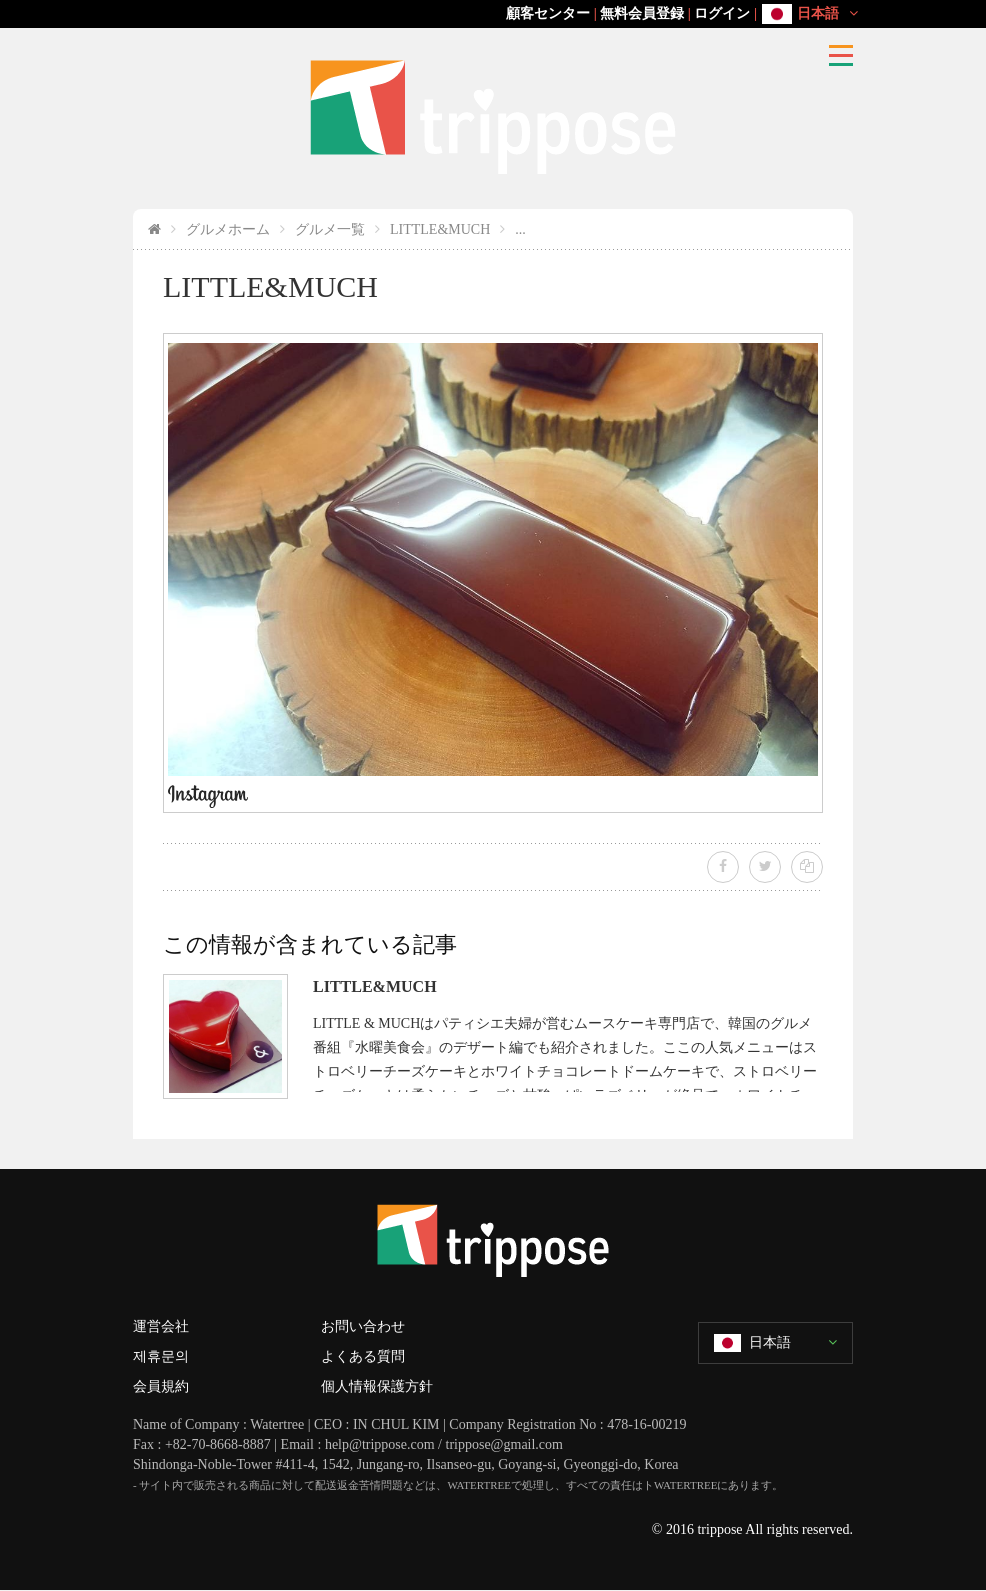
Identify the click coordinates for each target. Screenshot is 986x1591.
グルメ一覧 (330, 229)
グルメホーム (228, 229)
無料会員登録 (642, 13)
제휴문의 (161, 1356)
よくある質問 (363, 1356)
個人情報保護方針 (377, 1386)
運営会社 (161, 1326)
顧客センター (548, 13)
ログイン (722, 13)
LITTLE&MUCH (440, 229)
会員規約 (161, 1386)
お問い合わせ (363, 1326)
